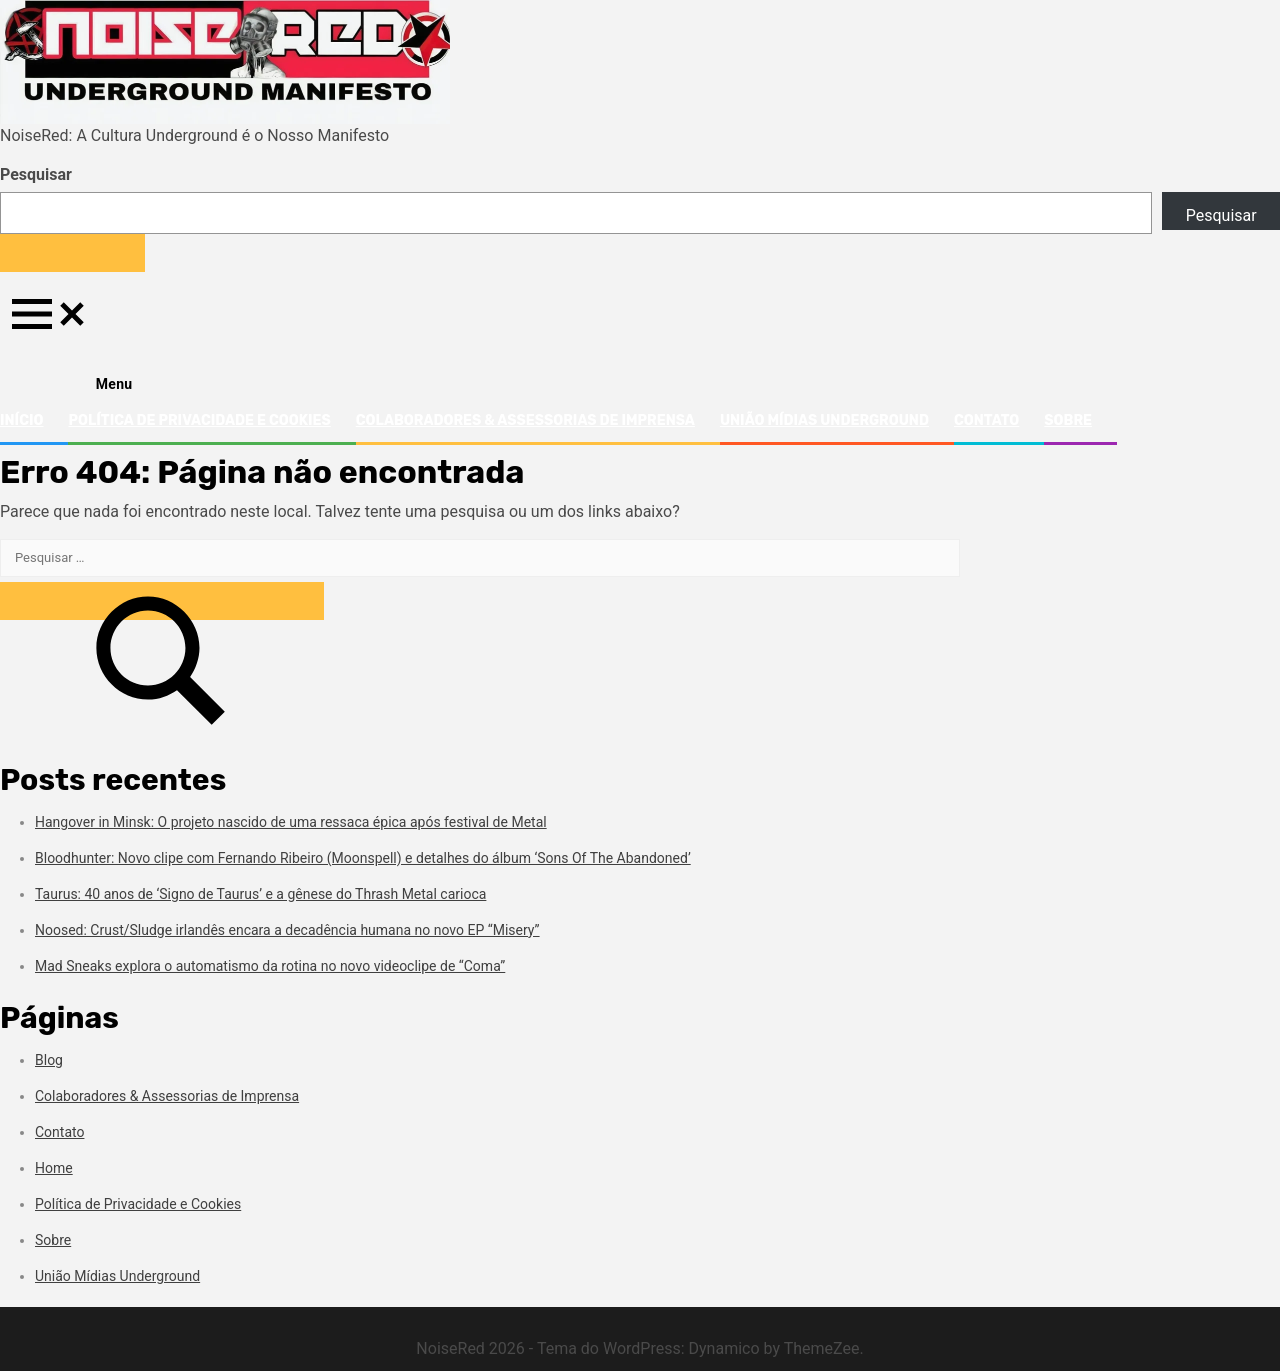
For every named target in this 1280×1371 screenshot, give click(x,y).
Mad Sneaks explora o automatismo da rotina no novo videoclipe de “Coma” (270, 966)
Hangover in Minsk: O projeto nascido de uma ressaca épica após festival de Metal (291, 822)
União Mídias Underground (824, 420)
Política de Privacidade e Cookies (199, 420)
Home (54, 1168)
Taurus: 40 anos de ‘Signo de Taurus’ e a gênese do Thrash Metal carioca (260, 894)
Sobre (1068, 420)
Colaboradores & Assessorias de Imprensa (525, 420)
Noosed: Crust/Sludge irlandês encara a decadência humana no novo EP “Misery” (287, 930)
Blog (49, 1060)
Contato (986, 420)
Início (21, 420)
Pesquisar (36, 174)
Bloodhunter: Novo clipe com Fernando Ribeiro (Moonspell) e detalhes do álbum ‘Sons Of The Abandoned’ (363, 858)
